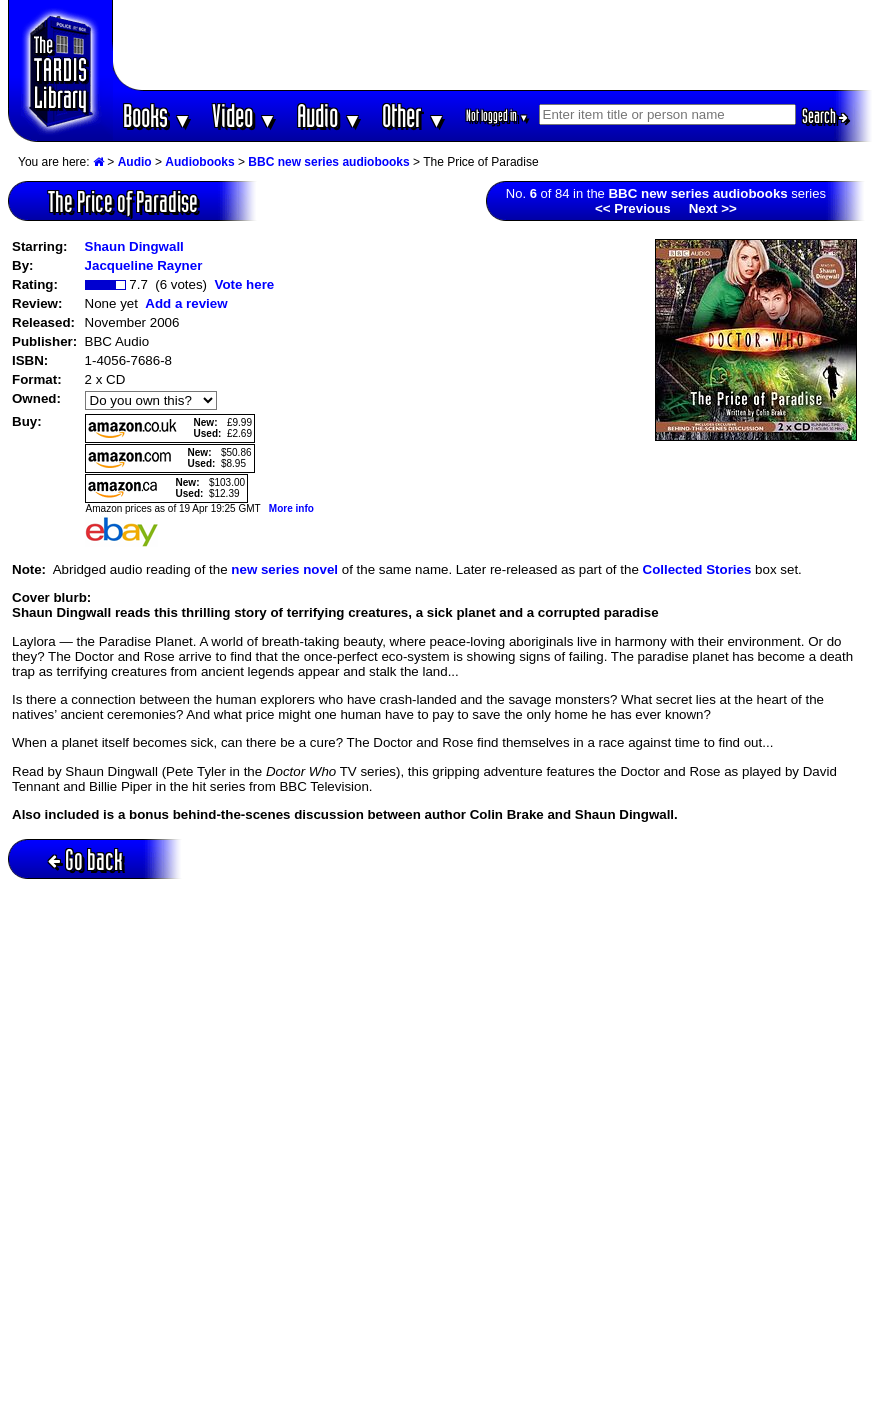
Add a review (186, 303)
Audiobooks (199, 162)
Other (414, 115)
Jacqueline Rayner (144, 265)
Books (157, 115)
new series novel (284, 569)
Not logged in (497, 115)
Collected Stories (697, 569)
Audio (329, 115)
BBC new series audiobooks (328, 162)
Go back (85, 859)
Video (244, 115)
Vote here (244, 284)
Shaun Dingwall (134, 246)
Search (825, 116)
